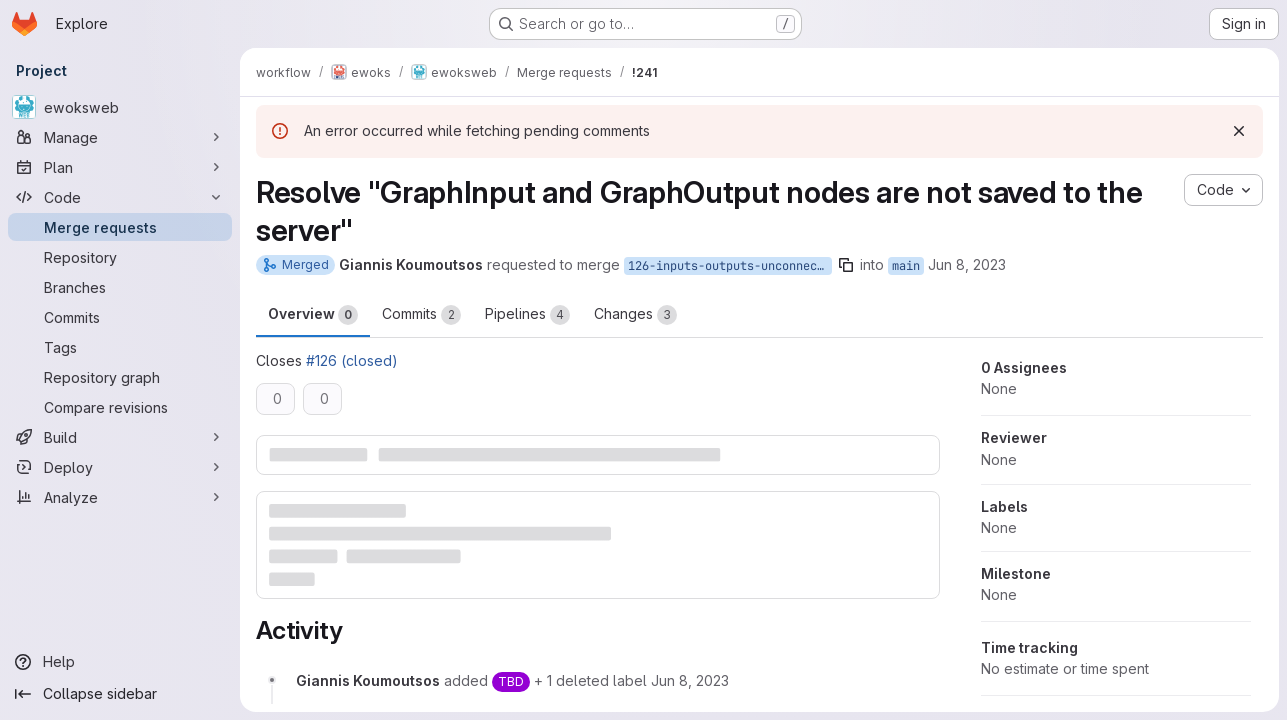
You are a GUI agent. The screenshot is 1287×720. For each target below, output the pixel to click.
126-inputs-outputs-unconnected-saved (730, 266)
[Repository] (120, 257)
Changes (635, 315)
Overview (313, 315)
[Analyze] (120, 497)
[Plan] (120, 167)
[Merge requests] (120, 227)
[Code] (120, 197)
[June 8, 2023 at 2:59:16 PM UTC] (690, 680)
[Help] (120, 662)
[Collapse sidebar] (120, 694)
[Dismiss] (1239, 131)
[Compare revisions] (120, 407)
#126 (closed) (352, 360)
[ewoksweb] (120, 107)
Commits (421, 315)
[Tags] (120, 347)
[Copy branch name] (846, 265)
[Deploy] (120, 467)
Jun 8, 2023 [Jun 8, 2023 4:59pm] (967, 264)
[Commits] (120, 317)
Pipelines (527, 315)
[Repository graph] (120, 377)
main (906, 266)
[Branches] (120, 287)
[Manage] (120, 137)
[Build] (120, 437)
